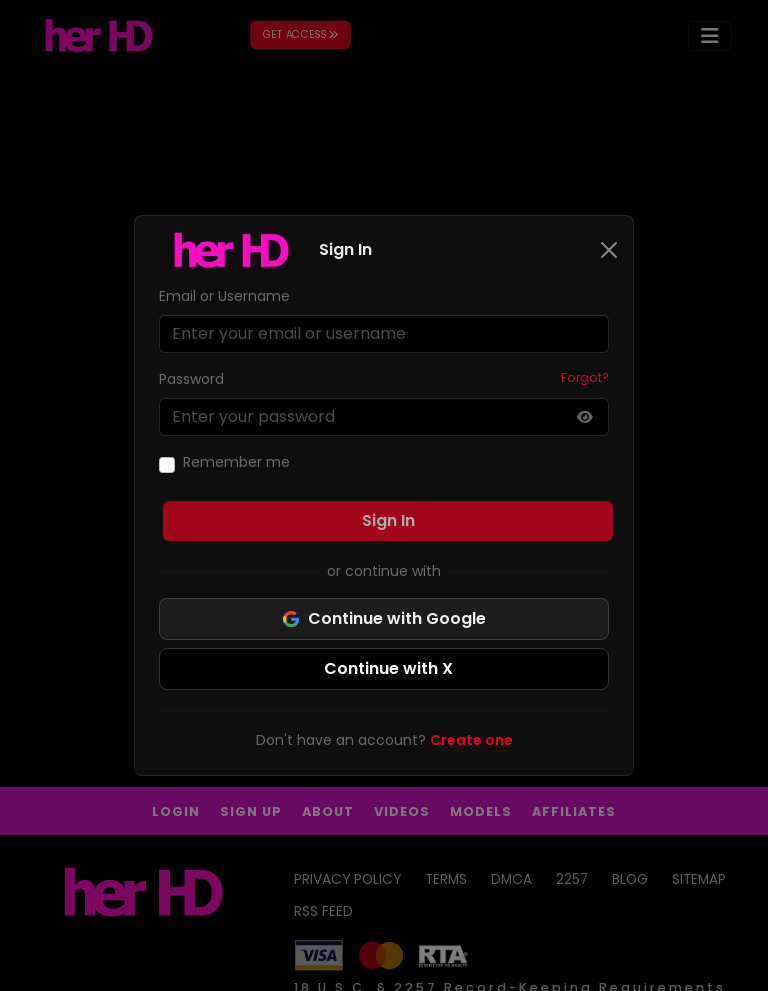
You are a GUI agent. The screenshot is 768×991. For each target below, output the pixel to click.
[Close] (609, 250)
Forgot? (585, 377)
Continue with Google (384, 618)
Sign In (388, 520)
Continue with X (388, 668)
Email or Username (224, 296)
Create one (471, 740)
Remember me (236, 462)
